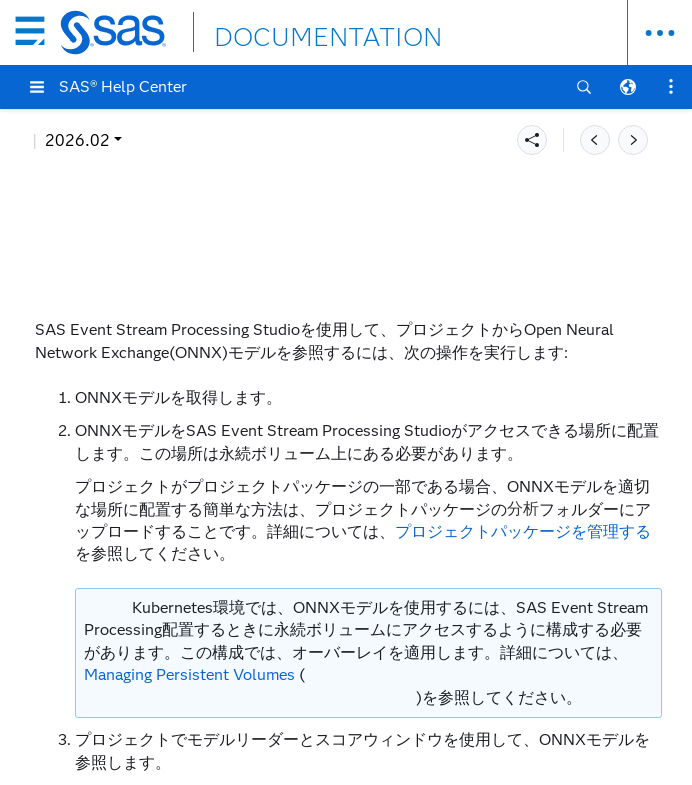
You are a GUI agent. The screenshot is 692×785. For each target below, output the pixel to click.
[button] (37, 87)
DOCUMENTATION (287, 31)
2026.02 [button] (77, 140)
